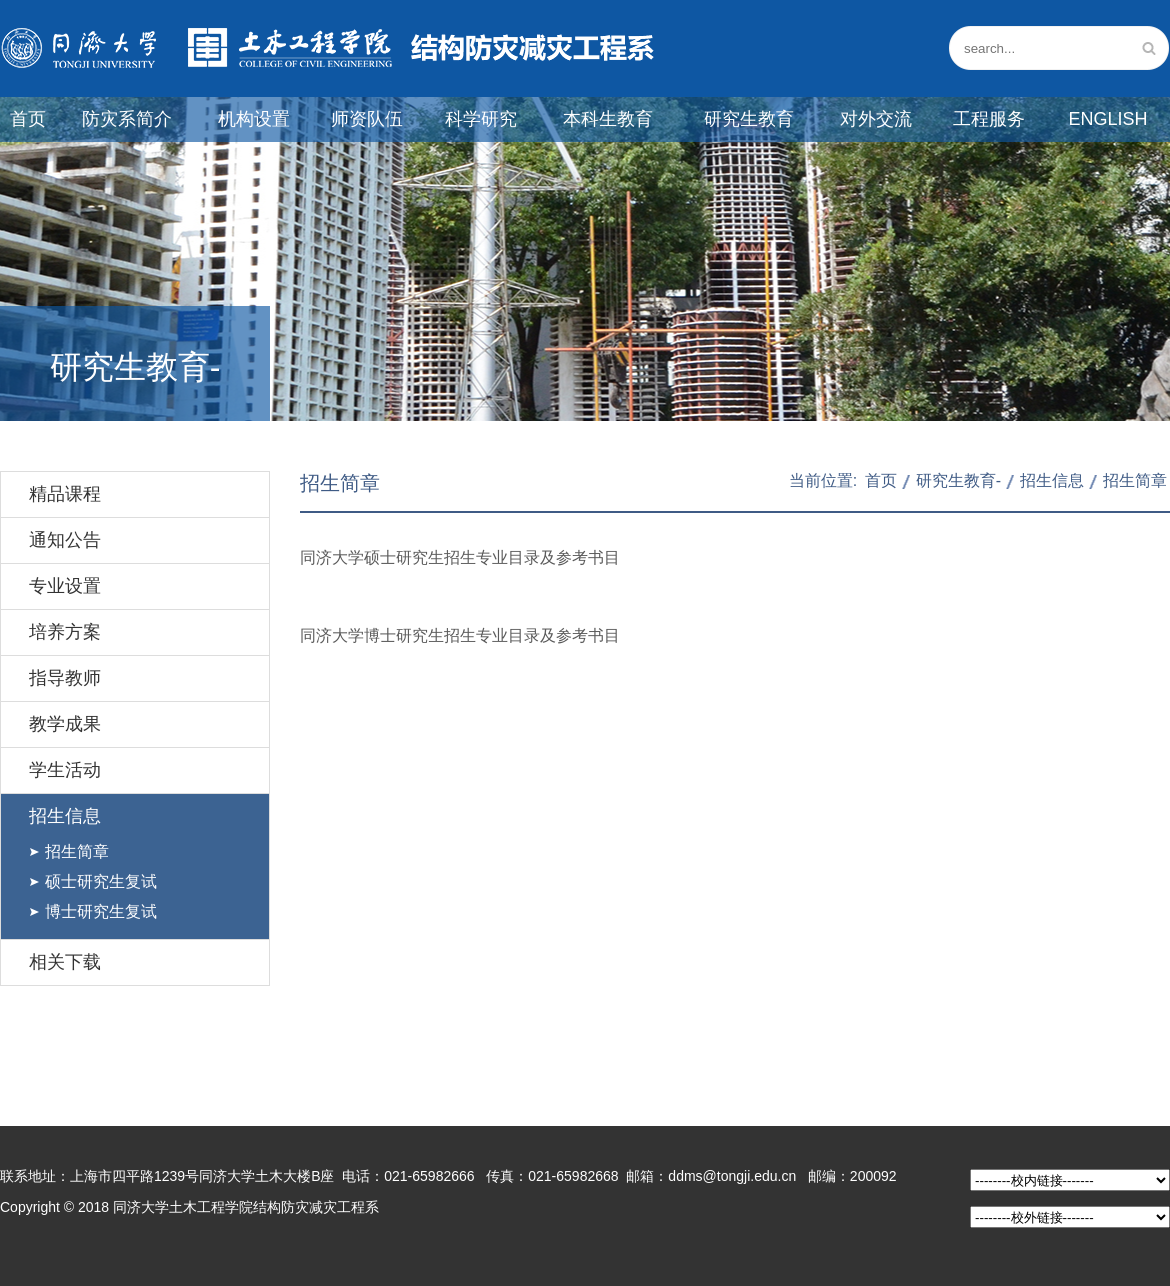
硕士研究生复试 (101, 881)
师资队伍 (367, 119)
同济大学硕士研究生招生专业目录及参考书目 (460, 557)
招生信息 (65, 816)
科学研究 (481, 119)
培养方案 (65, 632)
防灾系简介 (127, 119)
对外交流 (876, 119)
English (1107, 119)
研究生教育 (749, 119)
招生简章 (77, 851)
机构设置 (254, 119)
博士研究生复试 (101, 911)
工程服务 (989, 119)
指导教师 (65, 678)
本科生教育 (608, 119)
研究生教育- (958, 480)
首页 (28, 119)
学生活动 (65, 770)
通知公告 (65, 540)
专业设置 (65, 586)
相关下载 (65, 962)
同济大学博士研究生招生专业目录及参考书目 (460, 635)
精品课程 (65, 494)
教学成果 (65, 724)
